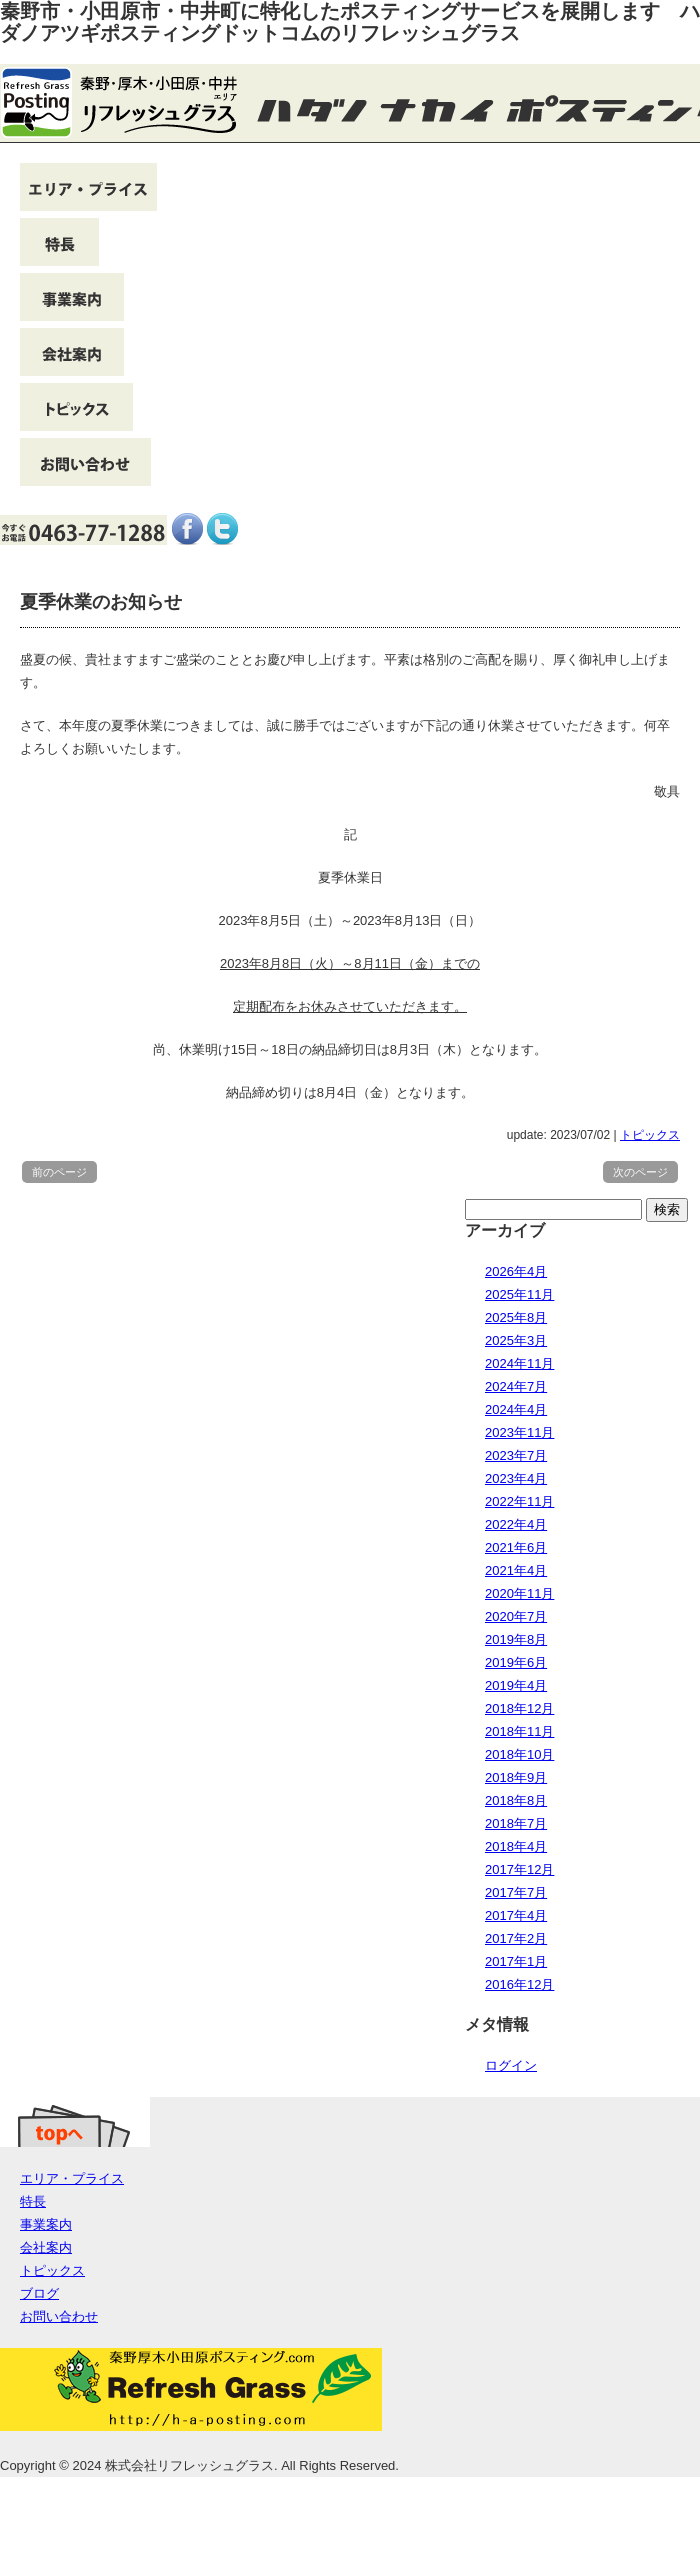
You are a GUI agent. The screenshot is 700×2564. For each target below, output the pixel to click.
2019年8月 (516, 1639)
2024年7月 (516, 1386)
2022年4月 (516, 1524)
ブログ (39, 2293)
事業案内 (46, 2224)
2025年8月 (516, 1317)
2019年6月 (516, 1662)
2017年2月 (516, 1938)
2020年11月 (519, 1593)
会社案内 (46, 2247)
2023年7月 (516, 1455)
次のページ (640, 1172)
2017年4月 (516, 1915)
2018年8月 (516, 1800)
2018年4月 (516, 1846)
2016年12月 (519, 1984)
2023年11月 (519, 1432)
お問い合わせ (59, 2316)
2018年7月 (516, 1823)
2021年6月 (516, 1547)
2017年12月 (519, 1869)
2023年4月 (516, 1478)
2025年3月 (516, 1340)
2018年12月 (519, 1708)
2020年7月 (516, 1616)
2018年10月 (519, 1754)
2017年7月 (516, 1892)
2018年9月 (516, 1777)
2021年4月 (516, 1570)
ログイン (511, 2065)
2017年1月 (516, 1961)
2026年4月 (516, 1271)
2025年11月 (519, 1294)
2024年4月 (516, 1409)
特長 (33, 2201)
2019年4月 (516, 1685)
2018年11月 (519, 1731)
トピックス (650, 1135)
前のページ (59, 1172)
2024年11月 (519, 1363)
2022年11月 (519, 1501)
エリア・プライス (72, 2178)
